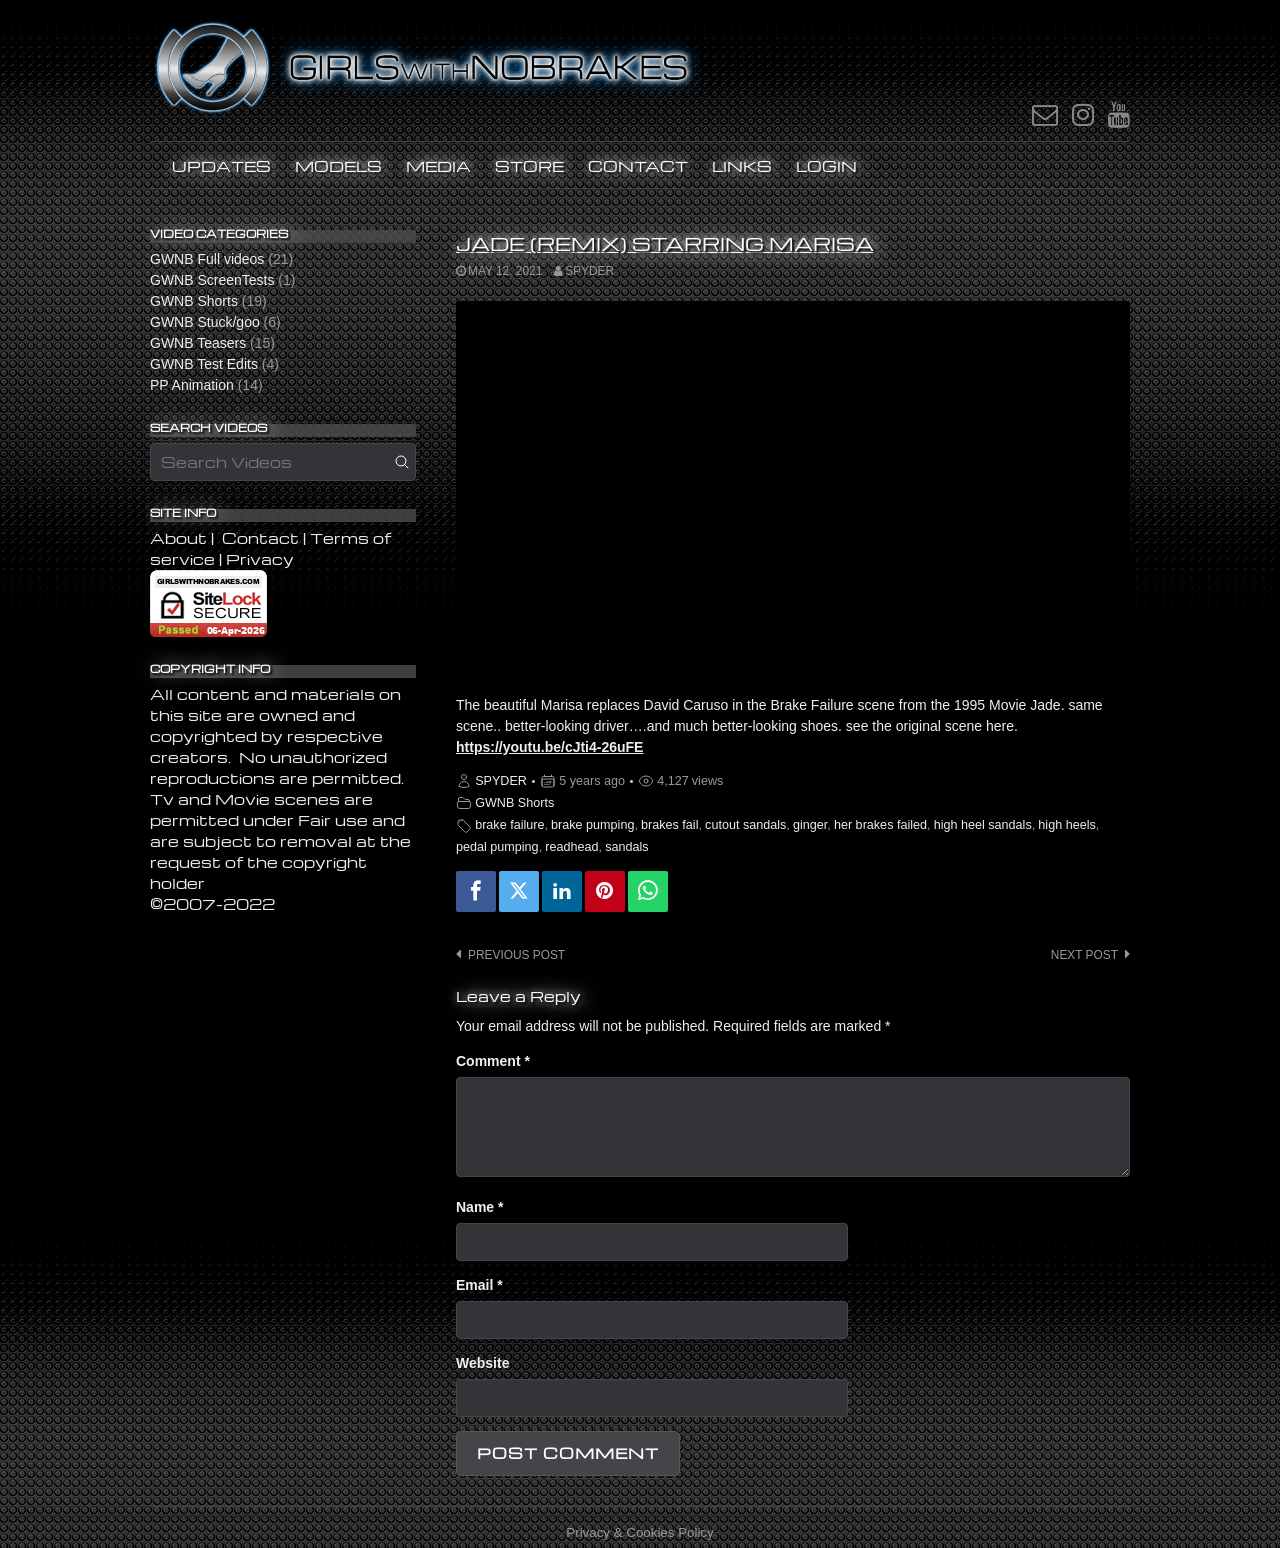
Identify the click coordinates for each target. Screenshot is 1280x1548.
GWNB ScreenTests (212, 280)
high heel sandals (983, 825)
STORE (529, 166)
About (180, 538)
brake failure (509, 825)
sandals (626, 847)
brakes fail (669, 825)
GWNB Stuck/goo (205, 322)
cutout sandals (745, 825)
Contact (638, 166)
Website (482, 1363)
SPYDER (589, 271)
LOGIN (826, 166)
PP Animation (192, 385)
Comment (493, 1061)
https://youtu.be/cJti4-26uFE (549, 747)
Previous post (516, 955)
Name (479, 1207)
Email (479, 1285)
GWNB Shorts (514, 803)
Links (742, 166)
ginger (810, 825)
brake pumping (592, 825)
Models (338, 166)
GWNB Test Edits (204, 364)
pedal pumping (497, 847)
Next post (1084, 955)
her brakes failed (880, 825)
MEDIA (438, 166)
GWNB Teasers (198, 343)
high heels (1066, 825)
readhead (571, 847)
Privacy (260, 559)
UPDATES (221, 166)
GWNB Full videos (207, 259)
